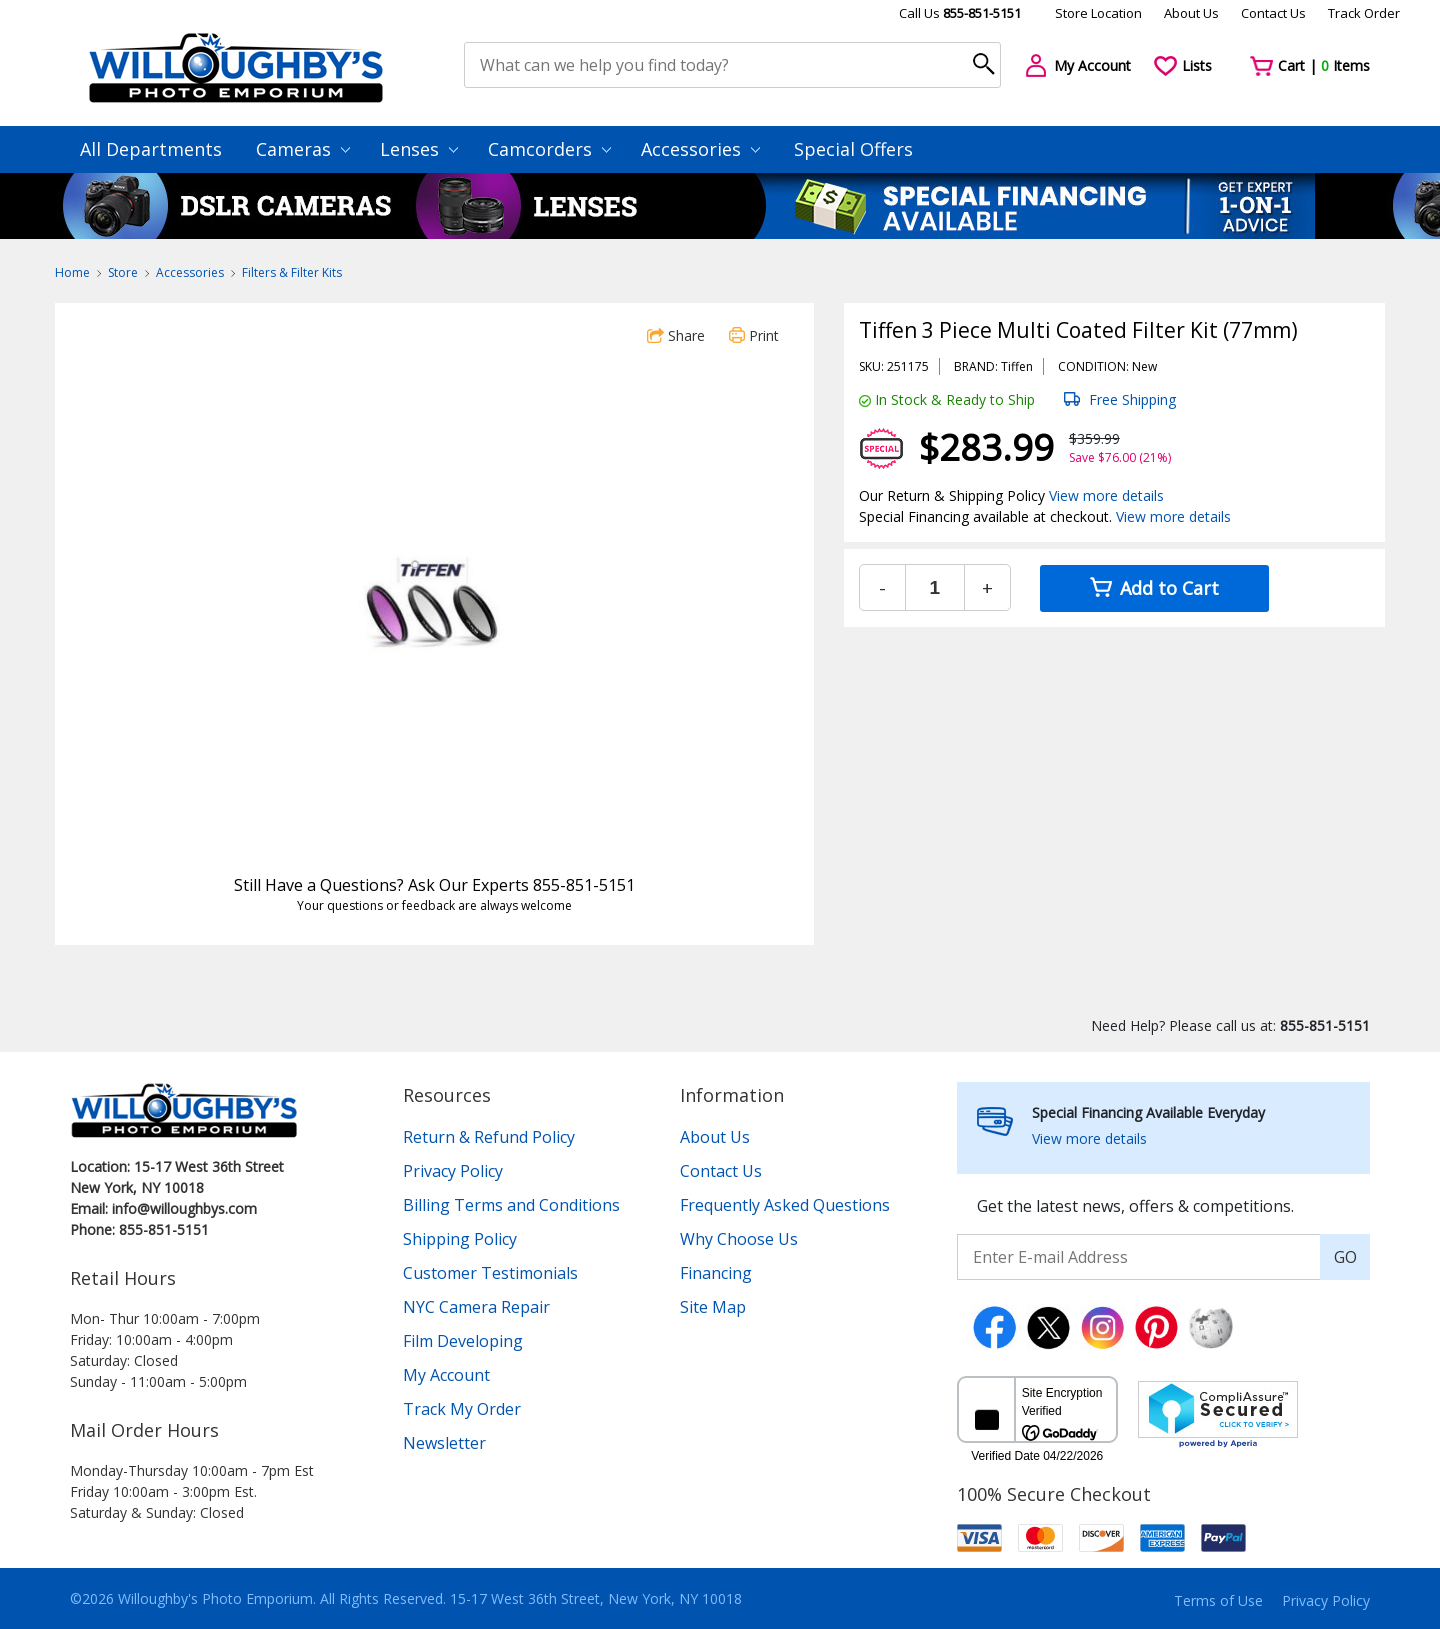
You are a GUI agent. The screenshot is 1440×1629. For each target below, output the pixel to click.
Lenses (419, 149)
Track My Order (462, 1409)
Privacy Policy (453, 1171)
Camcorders (549, 149)
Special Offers (853, 149)
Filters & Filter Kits (292, 272)
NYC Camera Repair (476, 1307)
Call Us (960, 13)
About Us (1191, 13)
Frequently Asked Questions (785, 1205)
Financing (716, 1273)
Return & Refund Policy (489, 1137)
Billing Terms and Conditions (511, 1205)
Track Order (1364, 13)
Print (754, 335)
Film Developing (463, 1341)
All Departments (151, 149)
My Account (446, 1375)
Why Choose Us (739, 1239)
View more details (1106, 495)
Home (72, 272)
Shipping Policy (460, 1239)
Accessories (700, 149)
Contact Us (1273, 13)
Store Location (1098, 13)
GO (1345, 1257)
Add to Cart (1154, 588)
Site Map (713, 1307)
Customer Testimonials (490, 1273)
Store (123, 272)
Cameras (303, 149)
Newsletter (444, 1443)
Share (676, 335)
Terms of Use (1218, 1600)
